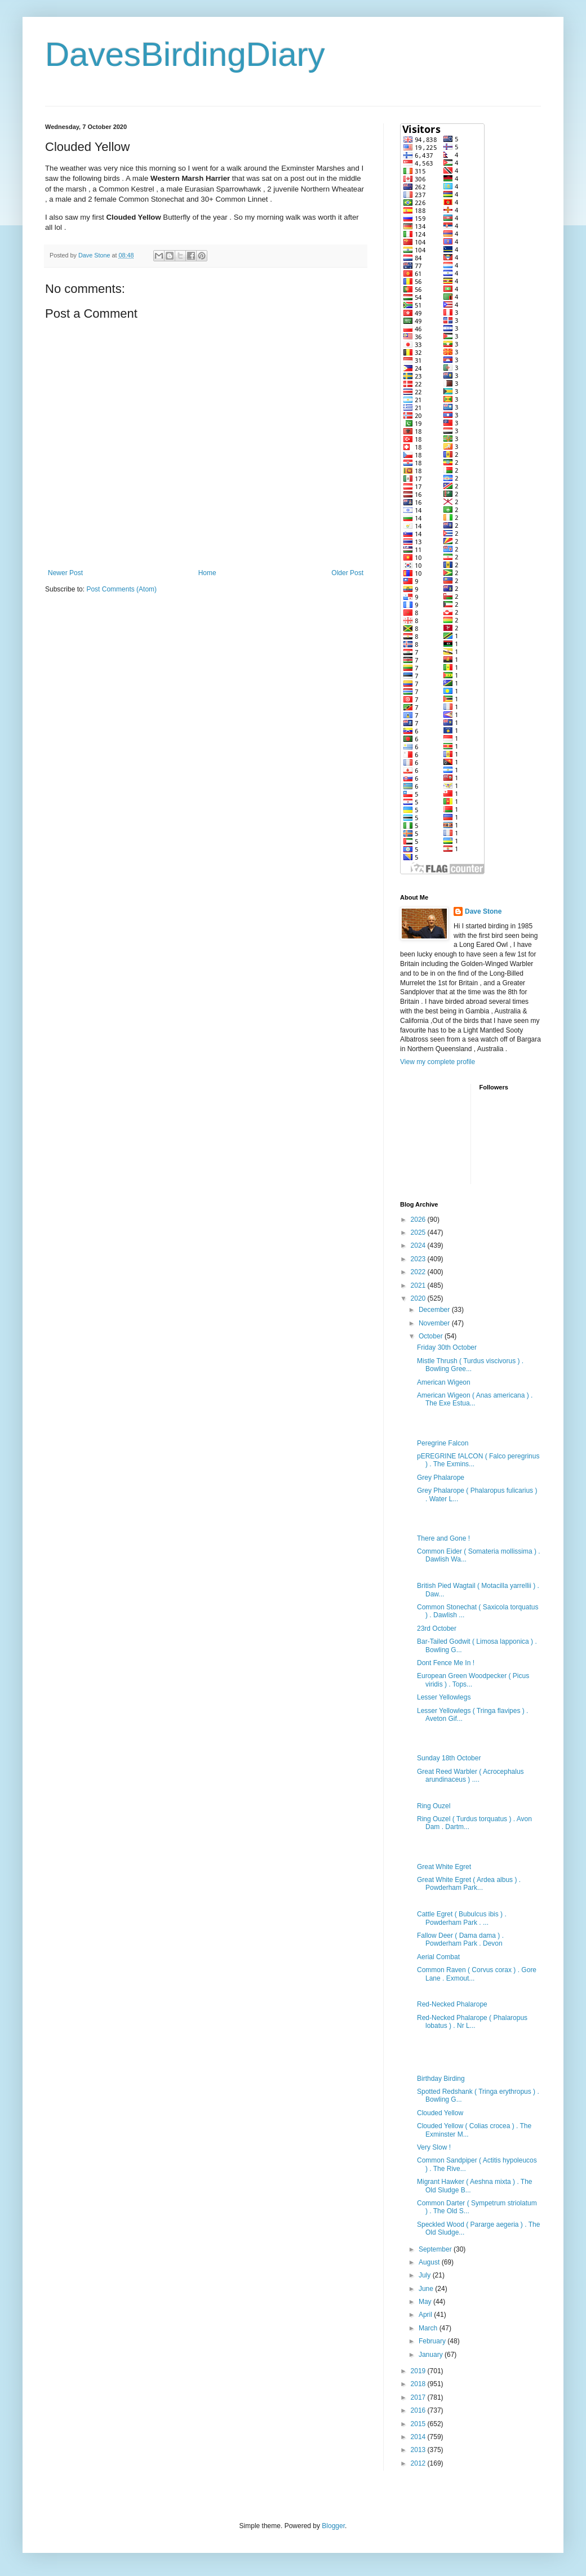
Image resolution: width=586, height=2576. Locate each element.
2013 (419, 2450)
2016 (419, 2410)
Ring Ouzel (433, 1806)
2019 (419, 2371)
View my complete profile (437, 1062)
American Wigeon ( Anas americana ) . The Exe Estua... (474, 1399)
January (432, 2355)
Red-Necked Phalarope (452, 2004)
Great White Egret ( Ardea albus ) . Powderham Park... (469, 1884)
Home (207, 573)
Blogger (333, 2526)
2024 (419, 1245)
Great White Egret (444, 1867)
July (426, 2275)
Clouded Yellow (440, 2113)
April (426, 2315)
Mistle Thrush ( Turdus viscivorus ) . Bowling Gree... (470, 1365)
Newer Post (65, 573)
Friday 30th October (447, 1347)
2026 (419, 1220)
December (435, 1310)
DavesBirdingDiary (185, 54)
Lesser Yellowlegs (443, 1697)
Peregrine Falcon (442, 1443)
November (435, 1323)
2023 (419, 1259)
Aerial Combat (438, 1957)
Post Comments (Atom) (121, 589)
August (430, 2262)
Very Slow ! (434, 2147)
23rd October (436, 1628)
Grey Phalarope (440, 1477)
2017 (419, 2397)
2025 (419, 1232)
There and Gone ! (443, 1538)
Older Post (347, 573)
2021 (419, 1285)
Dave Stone (483, 911)
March (429, 2328)
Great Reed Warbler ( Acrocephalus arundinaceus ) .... (470, 1775)
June (427, 2289)
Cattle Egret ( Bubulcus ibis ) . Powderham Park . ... (462, 1918)
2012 (419, 2463)
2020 (419, 1298)
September (436, 2249)
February (433, 2341)
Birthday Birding (441, 2079)
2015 (419, 2424)
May (426, 2302)
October (432, 1336)
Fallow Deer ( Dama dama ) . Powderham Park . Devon (460, 1939)
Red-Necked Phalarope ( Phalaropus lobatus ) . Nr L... (472, 2022)
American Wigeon (443, 1382)
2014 (419, 2437)
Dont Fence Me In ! (445, 1663)
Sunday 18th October (449, 1758)
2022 (419, 1272)
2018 (419, 2384)
